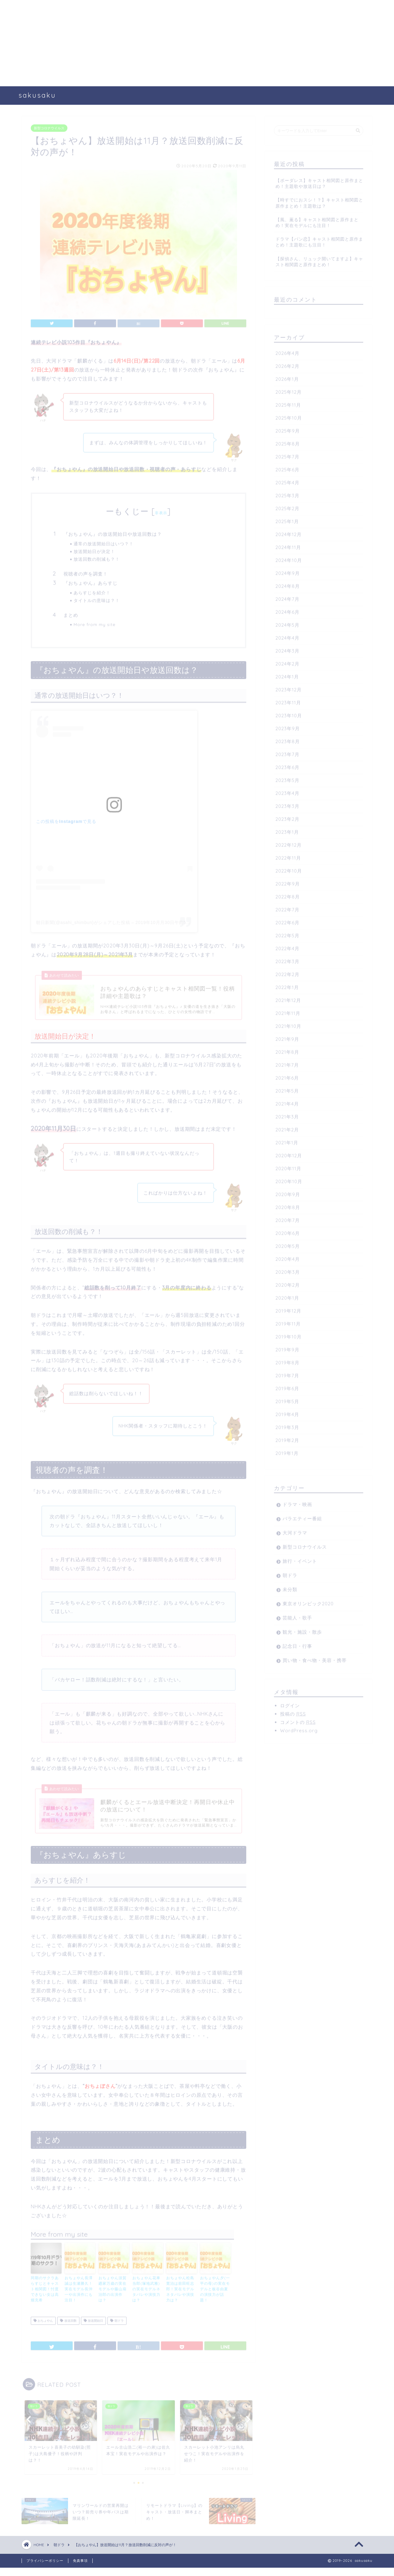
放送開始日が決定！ (94, 549)
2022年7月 (287, 908)
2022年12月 (288, 843)
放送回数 (68, 2327)
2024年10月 (288, 558)
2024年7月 (287, 597)
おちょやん (43, 2327)
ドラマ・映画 (297, 1502)
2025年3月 (287, 493)
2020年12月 (288, 1153)
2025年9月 (287, 429)
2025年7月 (287, 455)
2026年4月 (287, 351)
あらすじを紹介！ (92, 590)
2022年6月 (287, 920)
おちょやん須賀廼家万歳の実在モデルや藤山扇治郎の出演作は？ (112, 2294)
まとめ (70, 613)
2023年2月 (287, 817)
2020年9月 (287, 1192)
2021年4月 (287, 1102)
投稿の (293, 1712)
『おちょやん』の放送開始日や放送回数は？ (112, 532)
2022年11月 (288, 856)
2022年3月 (287, 959)
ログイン (290, 1703)
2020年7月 (287, 1218)
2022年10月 (288, 869)
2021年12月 (288, 998)
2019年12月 (288, 1309)
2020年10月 (288, 1179)
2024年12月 (288, 532)
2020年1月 (287, 1296)
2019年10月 (288, 1335)
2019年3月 (287, 1425)
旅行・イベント (300, 1559)
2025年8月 (287, 442)
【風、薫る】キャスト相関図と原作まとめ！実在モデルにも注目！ (317, 220)
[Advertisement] (184, 43)
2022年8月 (287, 895)
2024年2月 (287, 662)
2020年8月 (287, 1205)
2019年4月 (287, 1412)
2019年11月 (288, 1322)
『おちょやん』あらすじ (90, 581)
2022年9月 (287, 882)
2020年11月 (288, 1166)
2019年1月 (287, 1451)
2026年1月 (287, 377)
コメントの (298, 1720)
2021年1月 (286, 1140)
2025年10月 (288, 416)
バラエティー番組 (302, 1516)
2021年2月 (287, 1128)
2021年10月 (288, 1024)
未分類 (290, 1587)
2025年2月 (287, 506)
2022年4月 (287, 946)
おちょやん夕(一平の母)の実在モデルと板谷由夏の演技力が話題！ (215, 2294)
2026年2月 (287, 364)
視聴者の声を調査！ (85, 572)
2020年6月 (287, 1231)
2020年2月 (287, 1283)
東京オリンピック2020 (308, 1601)
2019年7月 (287, 1373)
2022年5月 (287, 933)
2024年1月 (287, 675)
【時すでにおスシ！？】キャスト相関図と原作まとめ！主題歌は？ (319, 200)
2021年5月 (287, 1089)
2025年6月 (287, 468)
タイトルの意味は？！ (97, 598)
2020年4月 (287, 1257)
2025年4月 (287, 480)
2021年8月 (287, 1050)
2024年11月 (288, 545)
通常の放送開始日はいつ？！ (104, 541)
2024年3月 (287, 649)
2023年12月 (288, 688)
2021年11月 (287, 1011)
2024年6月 (287, 610)
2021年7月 (287, 1063)
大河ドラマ (295, 1531)
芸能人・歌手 (297, 1616)
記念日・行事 (297, 1644)
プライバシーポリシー (44, 2569)
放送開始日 (93, 2327)
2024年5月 (287, 623)
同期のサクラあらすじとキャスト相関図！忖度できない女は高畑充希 (45, 2294)
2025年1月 (287, 519)
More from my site (94, 622)
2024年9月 (287, 571)
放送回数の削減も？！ (97, 557)
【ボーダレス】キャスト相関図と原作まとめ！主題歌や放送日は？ (319, 181)
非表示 (161, 510)
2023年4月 (287, 791)
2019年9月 (287, 1348)
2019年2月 (287, 1438)
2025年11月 (288, 403)
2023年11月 (288, 700)
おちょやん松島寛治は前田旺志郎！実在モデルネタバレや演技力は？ (180, 2294)
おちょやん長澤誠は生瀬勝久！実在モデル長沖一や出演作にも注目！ (79, 2294)
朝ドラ (116, 2327)
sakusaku (37, 95)
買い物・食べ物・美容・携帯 (315, 1658)
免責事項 (80, 2569)
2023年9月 (287, 726)
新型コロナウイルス (49, 126)
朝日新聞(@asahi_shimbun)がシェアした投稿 (83, 920)
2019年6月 (287, 1386)
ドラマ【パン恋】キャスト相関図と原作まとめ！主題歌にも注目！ (319, 239)
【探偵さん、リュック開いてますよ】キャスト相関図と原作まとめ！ (319, 259)
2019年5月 (287, 1399)
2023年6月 (287, 765)
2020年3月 (287, 1270)
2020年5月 (287, 1244)
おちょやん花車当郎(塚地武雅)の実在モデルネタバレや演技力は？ (146, 2294)
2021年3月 (287, 1115)
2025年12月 (288, 390)
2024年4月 (287, 636)
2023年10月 (288, 713)
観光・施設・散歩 (302, 1630)
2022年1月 (287, 985)
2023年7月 (287, 752)
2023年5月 (287, 778)
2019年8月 (287, 1360)
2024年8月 (287, 584)
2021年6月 (287, 1076)
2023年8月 (287, 739)
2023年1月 (287, 830)
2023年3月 (287, 804)
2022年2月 (287, 972)
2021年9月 (287, 1037)
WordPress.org (299, 1728)
